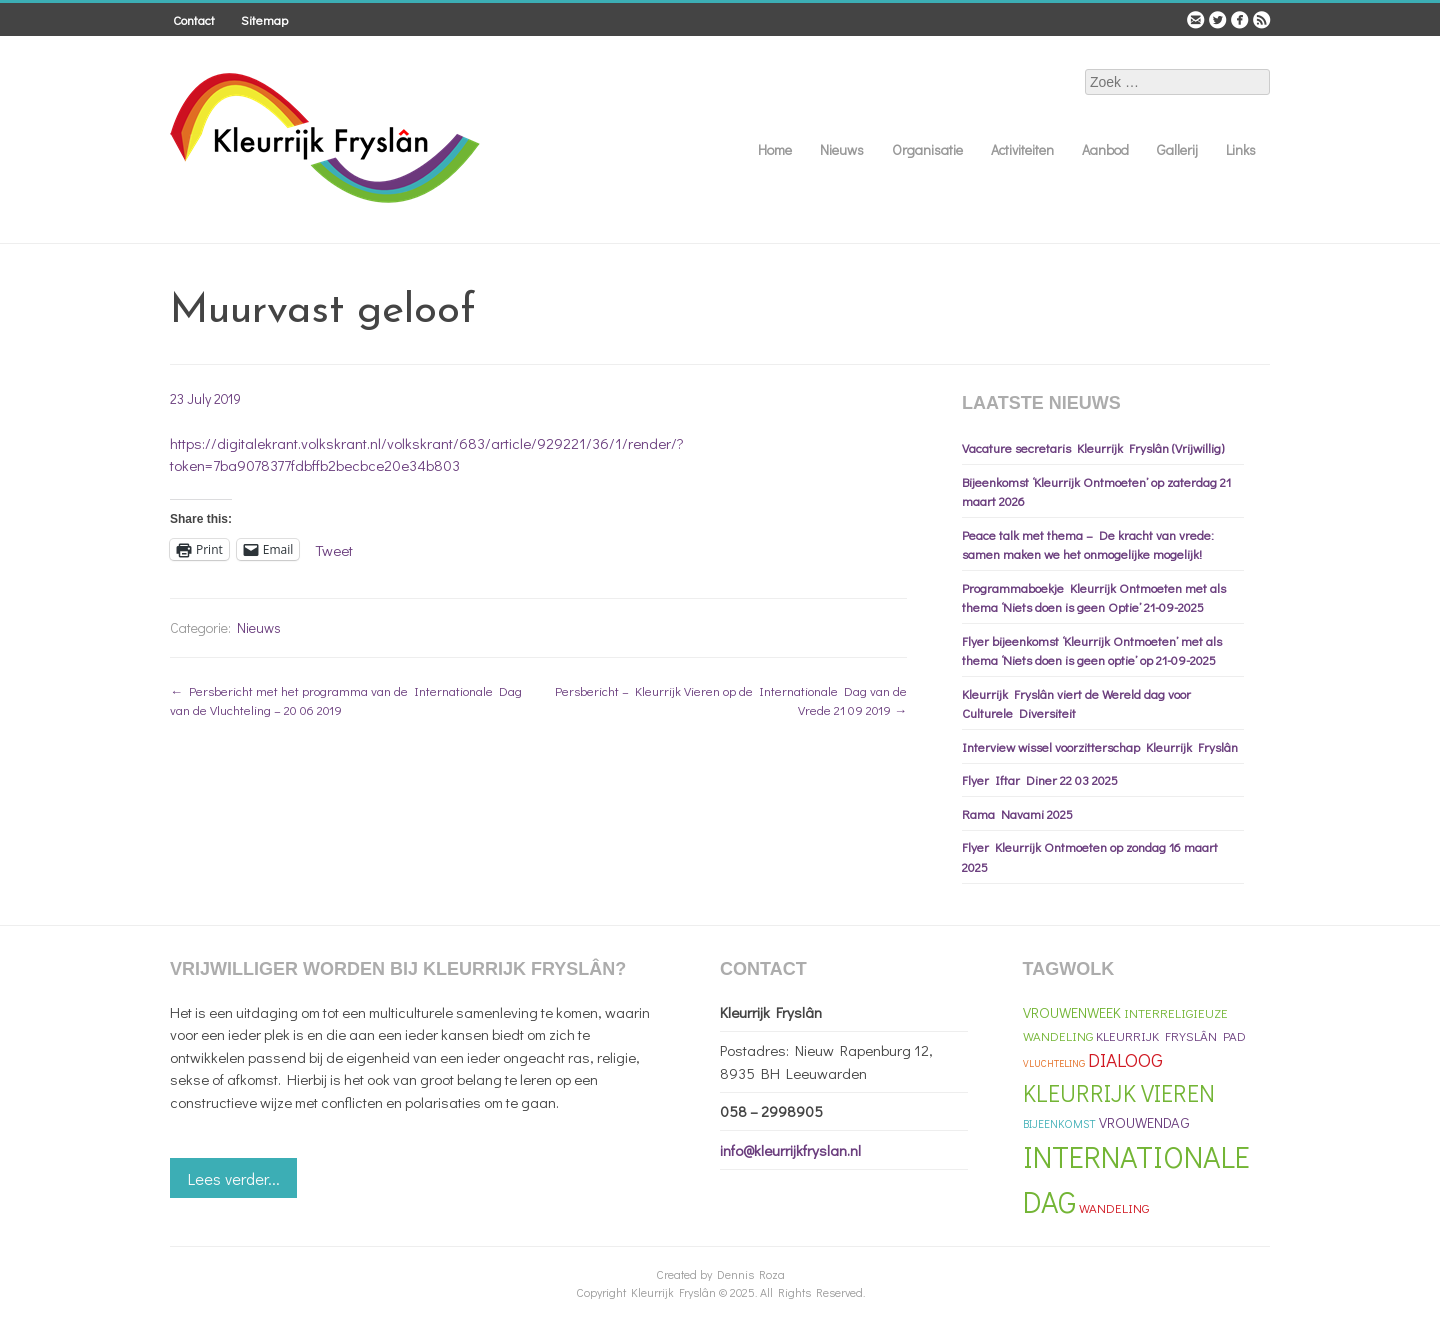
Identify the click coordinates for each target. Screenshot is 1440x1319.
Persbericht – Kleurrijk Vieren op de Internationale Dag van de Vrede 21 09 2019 (731, 700)
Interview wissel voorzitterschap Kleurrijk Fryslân (1100, 746)
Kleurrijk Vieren (1119, 1092)
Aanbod (1105, 149)
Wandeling (1114, 1207)
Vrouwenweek (1072, 1012)
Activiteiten (1022, 149)
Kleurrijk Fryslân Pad (1171, 1035)
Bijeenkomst (1059, 1123)
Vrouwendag (1144, 1122)
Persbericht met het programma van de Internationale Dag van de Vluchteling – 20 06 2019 (346, 700)
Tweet (334, 548)
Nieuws (842, 149)
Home (775, 149)
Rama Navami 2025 (1017, 813)
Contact (194, 19)
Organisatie (927, 149)
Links (1241, 149)
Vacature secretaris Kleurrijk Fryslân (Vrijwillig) (1093, 447)
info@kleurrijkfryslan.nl (790, 1150)
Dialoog (1125, 1059)
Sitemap (264, 19)
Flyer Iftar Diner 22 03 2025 (1040, 779)
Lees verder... (234, 1178)
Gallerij (1177, 149)
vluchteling (1054, 1063)
